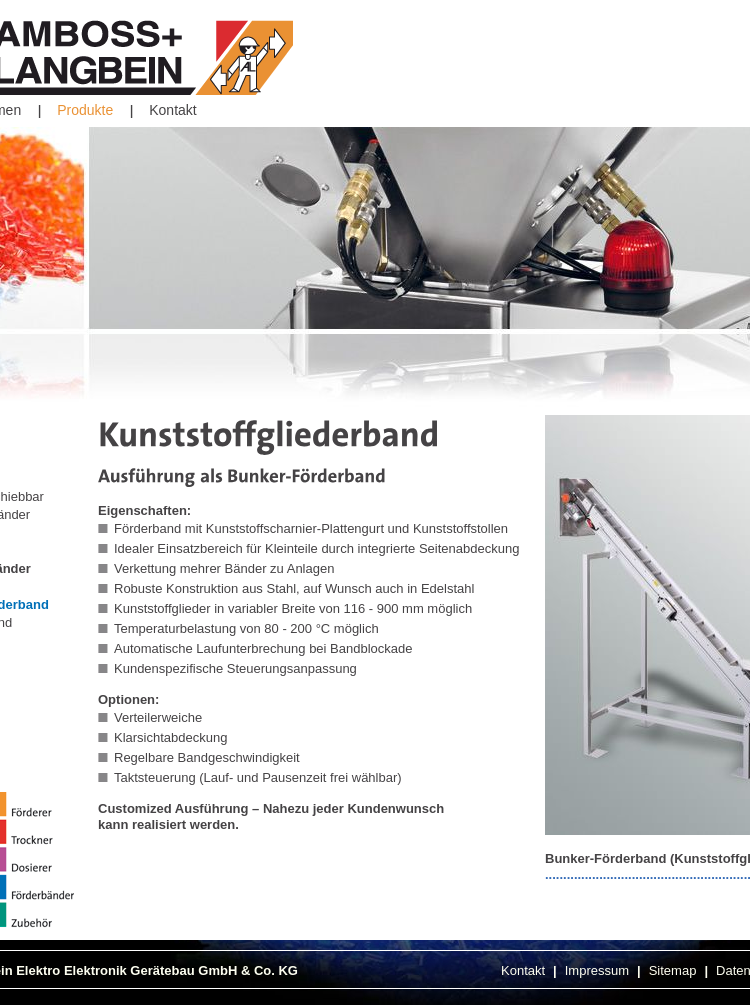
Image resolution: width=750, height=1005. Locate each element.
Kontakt (172, 110)
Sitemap (673, 970)
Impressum (597, 970)
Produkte (85, 110)
